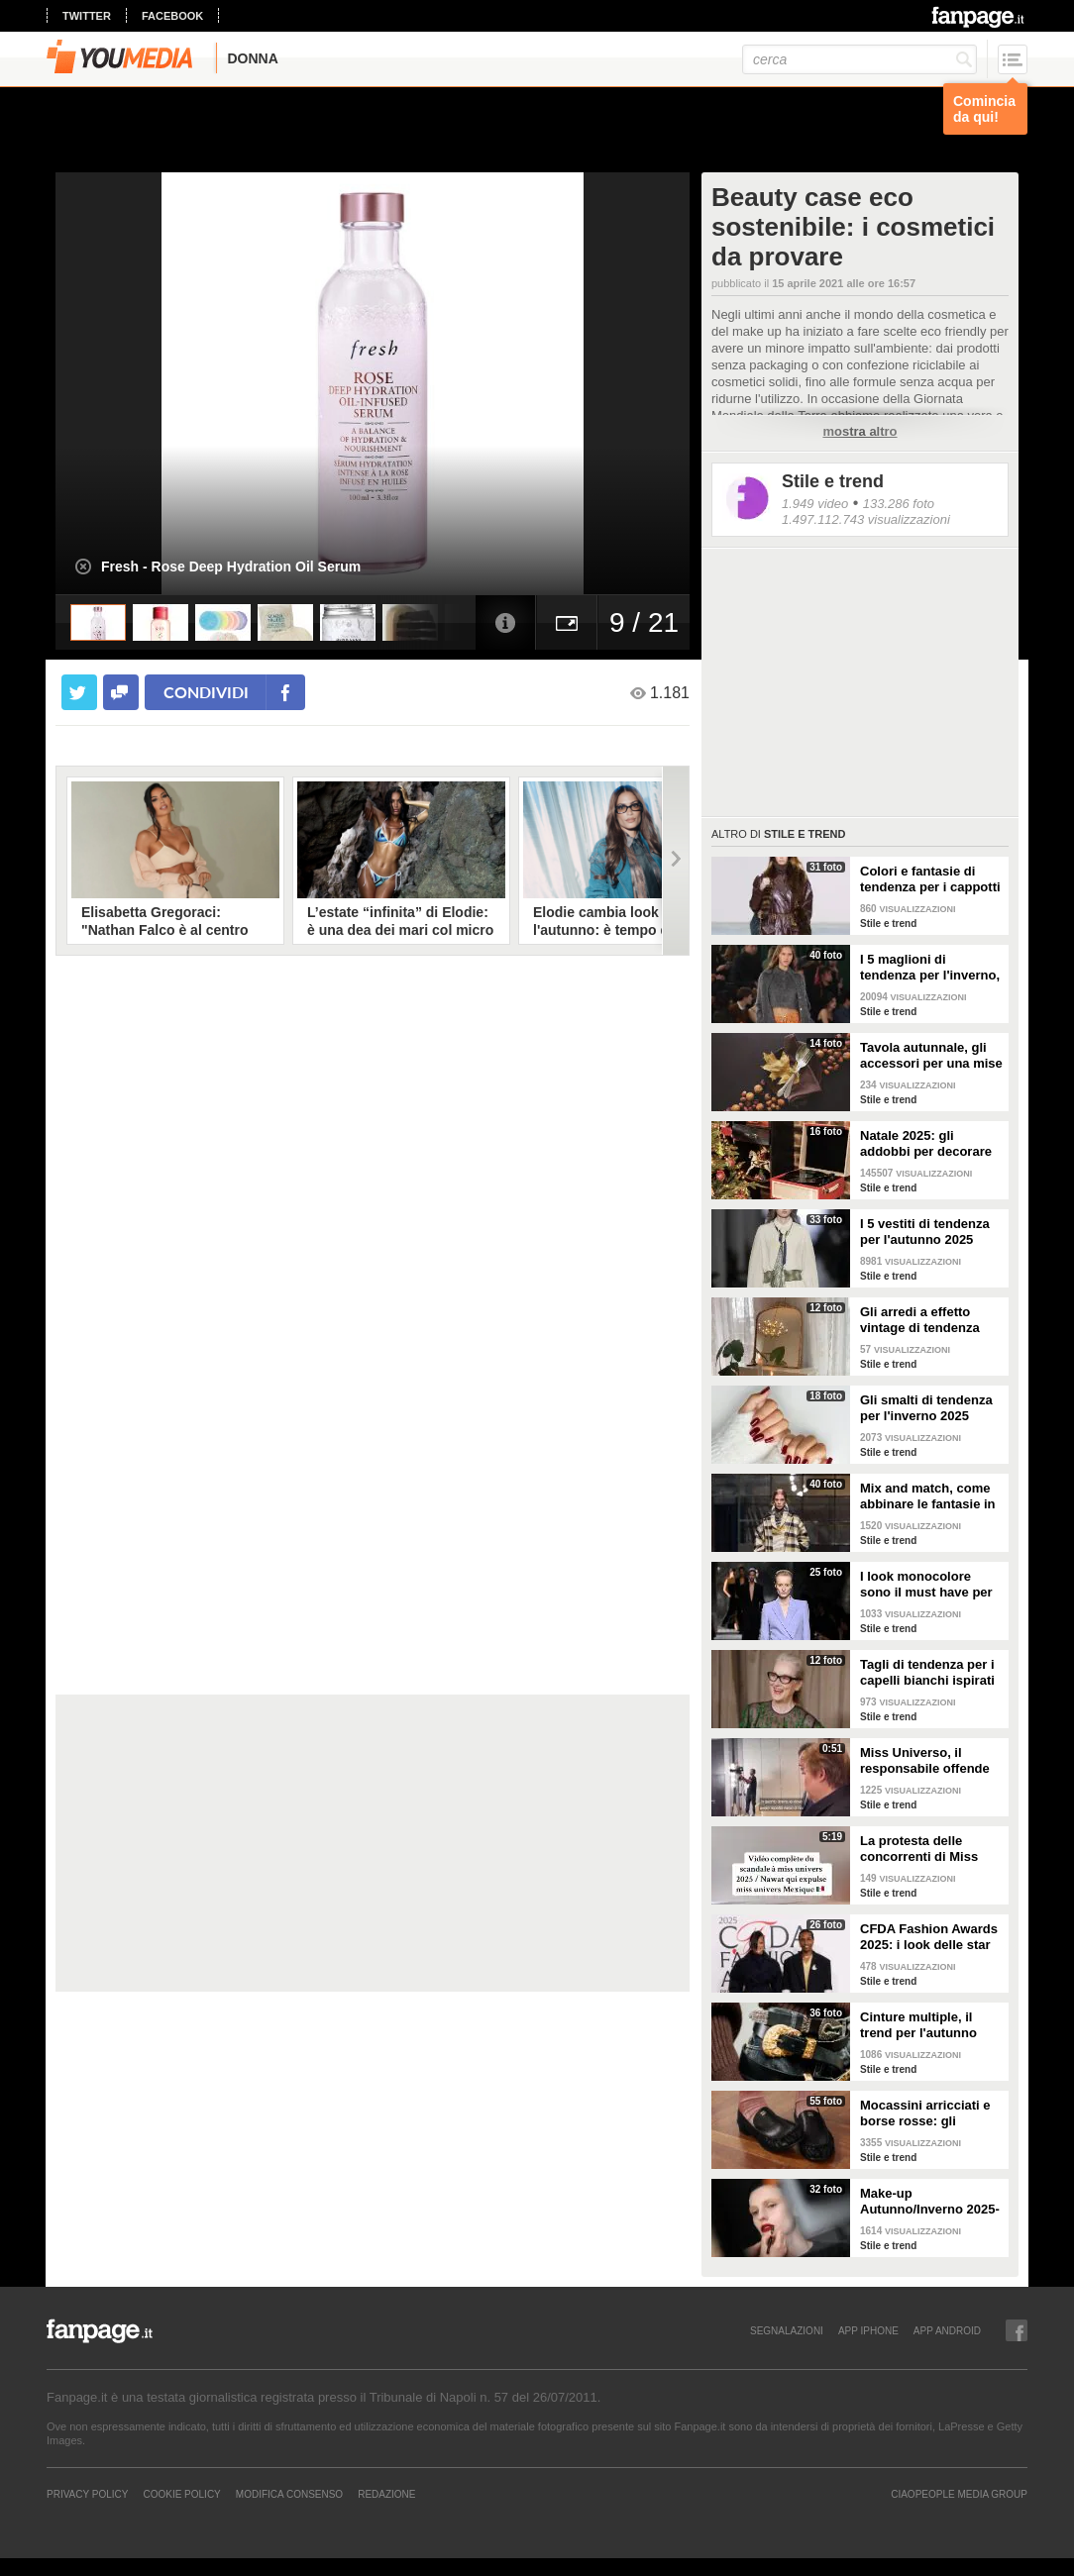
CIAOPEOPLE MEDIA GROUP (959, 2494)
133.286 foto (898, 503)
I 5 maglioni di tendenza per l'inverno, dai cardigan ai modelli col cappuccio (930, 967)
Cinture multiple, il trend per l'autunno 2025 (918, 2025)
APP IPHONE (868, 2330)
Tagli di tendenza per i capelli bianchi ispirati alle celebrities (927, 1673)
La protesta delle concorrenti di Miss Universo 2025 (919, 1849)
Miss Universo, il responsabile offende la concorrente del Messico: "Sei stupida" (930, 1761)
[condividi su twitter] (79, 692)
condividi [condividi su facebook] (206, 691)
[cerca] (859, 59)
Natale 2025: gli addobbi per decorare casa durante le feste (926, 1144)
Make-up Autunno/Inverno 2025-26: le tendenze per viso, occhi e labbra (930, 2201)
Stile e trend (833, 481)
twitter (86, 16)
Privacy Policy (87, 2494)
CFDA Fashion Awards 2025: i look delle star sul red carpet (929, 1937)
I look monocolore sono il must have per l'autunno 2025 (926, 1584)
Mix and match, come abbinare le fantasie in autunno (928, 1496)
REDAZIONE (386, 2494)
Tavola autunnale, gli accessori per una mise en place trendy (931, 1056)
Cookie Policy (181, 2494)
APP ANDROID (947, 2330)
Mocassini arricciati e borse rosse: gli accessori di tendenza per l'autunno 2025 (927, 2113)
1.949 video (815, 503)
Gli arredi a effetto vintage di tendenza (920, 1319)
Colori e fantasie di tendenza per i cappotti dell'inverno (930, 879)
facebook (172, 16)
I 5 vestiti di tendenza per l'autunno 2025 (925, 1231)
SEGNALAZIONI (786, 2330)
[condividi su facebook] (121, 692)
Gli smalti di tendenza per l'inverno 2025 (926, 1407)
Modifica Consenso (289, 2494)
